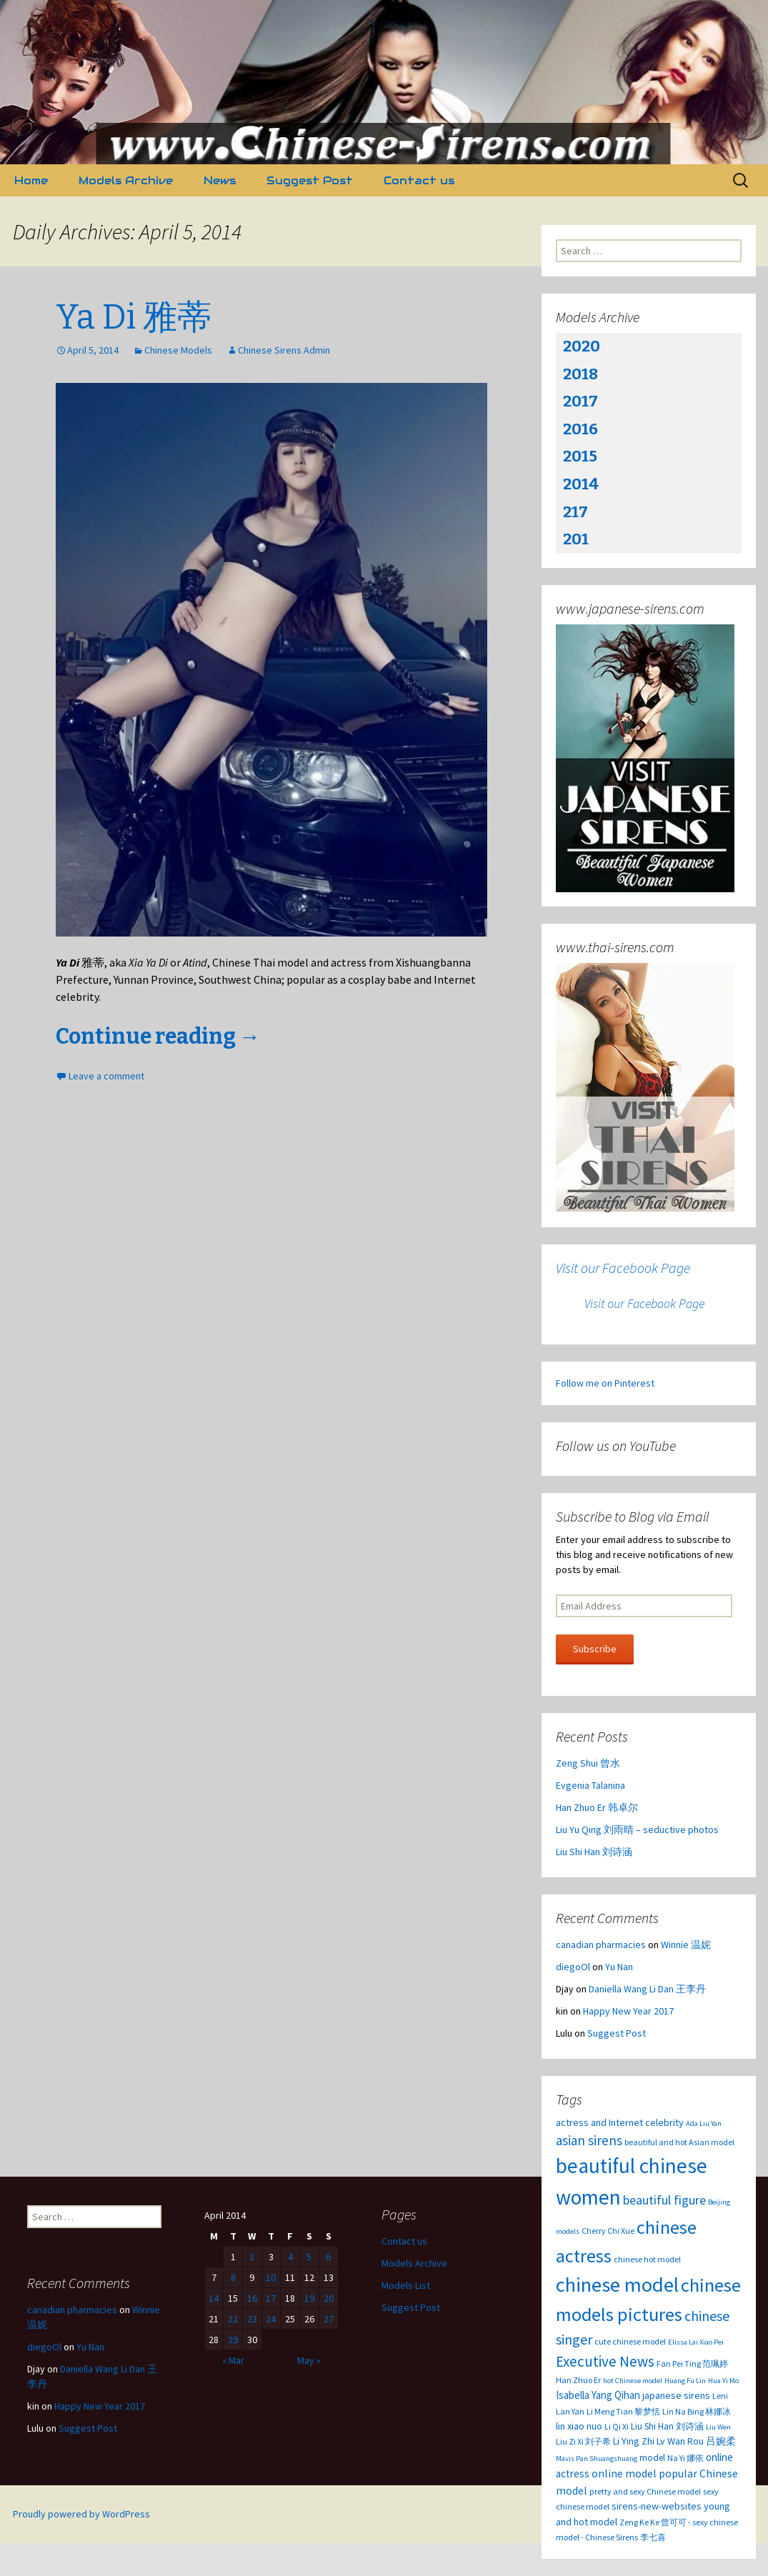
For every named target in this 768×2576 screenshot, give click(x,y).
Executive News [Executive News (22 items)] (605, 2361)
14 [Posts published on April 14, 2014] (214, 2298)
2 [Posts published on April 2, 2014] (251, 2256)
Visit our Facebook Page (623, 1268)
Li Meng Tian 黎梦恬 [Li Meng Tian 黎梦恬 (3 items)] (623, 2411)
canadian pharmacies (601, 1944)
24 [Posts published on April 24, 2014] (271, 2318)
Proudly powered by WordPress (81, 2513)
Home (31, 180)
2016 (580, 429)
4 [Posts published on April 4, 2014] (290, 2256)
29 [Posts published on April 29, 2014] (233, 2339)
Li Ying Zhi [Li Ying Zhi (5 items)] (633, 2441)
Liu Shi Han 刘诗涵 (594, 1851)
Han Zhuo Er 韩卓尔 (597, 1807)
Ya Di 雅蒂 (133, 317)
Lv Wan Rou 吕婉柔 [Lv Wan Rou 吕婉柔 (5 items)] (696, 2441)
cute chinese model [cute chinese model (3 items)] (630, 2341)
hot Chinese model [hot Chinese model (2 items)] (632, 2380)
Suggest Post (309, 180)
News (220, 180)
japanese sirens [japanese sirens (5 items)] (676, 2395)
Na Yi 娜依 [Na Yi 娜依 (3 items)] (685, 2457)
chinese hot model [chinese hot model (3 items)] (647, 2259)
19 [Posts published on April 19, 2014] (309, 2298)
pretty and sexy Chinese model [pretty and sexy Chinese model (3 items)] (645, 2491)
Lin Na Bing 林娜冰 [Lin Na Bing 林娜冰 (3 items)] (696, 2411)
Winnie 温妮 (686, 1944)
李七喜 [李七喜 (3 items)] (653, 2537)
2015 (580, 456)
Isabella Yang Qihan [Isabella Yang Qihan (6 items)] (598, 2395)
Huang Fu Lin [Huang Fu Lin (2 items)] (685, 2380)
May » (309, 2360)
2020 (581, 346)
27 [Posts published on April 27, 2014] (329, 2318)
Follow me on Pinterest (605, 1383)
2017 (580, 401)
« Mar (233, 2360)
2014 (581, 484)
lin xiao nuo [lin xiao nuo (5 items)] (579, 2426)
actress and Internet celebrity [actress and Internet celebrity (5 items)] (620, 2122)
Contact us (419, 180)
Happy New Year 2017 (628, 2011)
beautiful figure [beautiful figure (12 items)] (664, 2200)
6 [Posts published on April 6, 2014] (328, 2256)
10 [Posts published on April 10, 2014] (271, 2277)
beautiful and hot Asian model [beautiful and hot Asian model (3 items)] (679, 2142)
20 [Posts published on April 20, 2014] (329, 2298)
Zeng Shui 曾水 (588, 1763)
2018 (580, 374)
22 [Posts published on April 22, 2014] (233, 2318)
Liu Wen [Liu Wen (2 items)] (718, 2427)
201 (576, 539)
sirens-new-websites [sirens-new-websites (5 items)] (657, 2506)
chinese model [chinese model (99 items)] (617, 2284)
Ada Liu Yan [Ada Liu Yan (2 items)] (704, 2123)
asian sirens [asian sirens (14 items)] (589, 2140)
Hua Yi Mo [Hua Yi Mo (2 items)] (723, 2380)
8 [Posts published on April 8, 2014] (233, 2277)
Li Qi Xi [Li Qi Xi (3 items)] (616, 2426)
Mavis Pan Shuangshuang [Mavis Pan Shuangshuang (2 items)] (596, 2458)
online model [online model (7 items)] (624, 2473)
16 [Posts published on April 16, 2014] (252, 2298)
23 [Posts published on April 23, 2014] (252, 2318)
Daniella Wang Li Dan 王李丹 (647, 1988)
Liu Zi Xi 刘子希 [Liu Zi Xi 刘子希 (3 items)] (583, 2441)
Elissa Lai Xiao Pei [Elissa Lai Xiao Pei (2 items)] (696, 2342)
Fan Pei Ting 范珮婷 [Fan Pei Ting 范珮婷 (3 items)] (692, 2363)
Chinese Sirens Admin (284, 350)
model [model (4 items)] (652, 2458)
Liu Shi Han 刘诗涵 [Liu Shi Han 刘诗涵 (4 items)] (667, 2426)
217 (575, 511)
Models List (405, 2285)
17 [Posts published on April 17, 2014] (271, 2298)
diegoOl (573, 1966)
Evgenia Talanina (590, 1785)
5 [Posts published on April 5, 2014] (308, 2256)
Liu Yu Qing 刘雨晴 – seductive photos (637, 1829)
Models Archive (126, 180)
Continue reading (158, 1036)
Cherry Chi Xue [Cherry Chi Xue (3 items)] (608, 2230)
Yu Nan (619, 1966)
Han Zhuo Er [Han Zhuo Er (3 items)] (578, 2380)
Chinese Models (178, 350)
